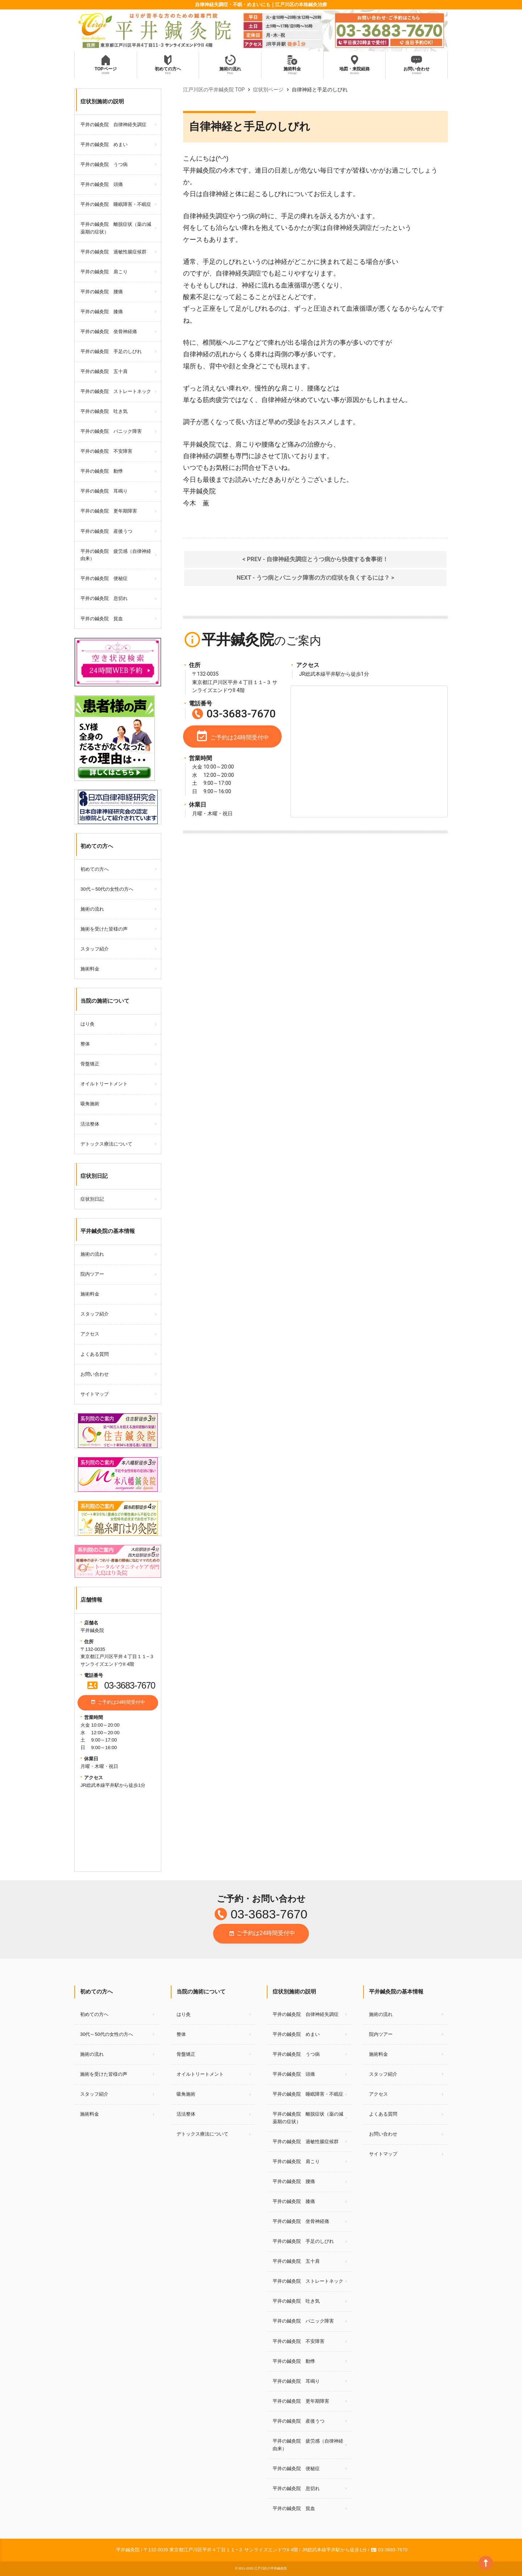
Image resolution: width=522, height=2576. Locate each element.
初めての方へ (94, 869)
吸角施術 (89, 1103)
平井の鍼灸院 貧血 (101, 618)
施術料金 (89, 969)
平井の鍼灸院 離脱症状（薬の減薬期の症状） (115, 228)
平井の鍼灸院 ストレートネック (115, 391)
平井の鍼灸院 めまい (104, 144)
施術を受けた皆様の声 (104, 929)
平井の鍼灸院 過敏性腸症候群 (113, 251)
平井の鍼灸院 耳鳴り (104, 491)
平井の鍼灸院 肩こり (104, 271)
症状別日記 (92, 1199)
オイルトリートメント (104, 1083)
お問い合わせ (94, 1374)
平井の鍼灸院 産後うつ (106, 531)
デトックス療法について (106, 1144)
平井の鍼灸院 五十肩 (104, 371)
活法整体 (89, 1124)
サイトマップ (94, 1394)
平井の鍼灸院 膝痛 (101, 311)
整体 (85, 1044)
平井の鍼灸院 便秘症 (104, 578)
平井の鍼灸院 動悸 (101, 471)
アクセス (89, 1334)
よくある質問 (94, 1354)
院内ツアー (92, 1274)
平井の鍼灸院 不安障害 (106, 451)
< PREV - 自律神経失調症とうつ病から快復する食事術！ (315, 559)
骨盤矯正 (89, 1064)
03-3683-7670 (121, 1685)
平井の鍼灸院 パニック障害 (111, 431)
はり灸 (87, 1024)
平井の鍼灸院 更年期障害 (108, 511)
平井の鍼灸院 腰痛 (101, 291)
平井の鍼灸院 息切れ (104, 598)
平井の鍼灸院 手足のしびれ (111, 351)
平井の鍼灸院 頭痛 (101, 184)
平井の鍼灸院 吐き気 (104, 411)
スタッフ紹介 (94, 949)
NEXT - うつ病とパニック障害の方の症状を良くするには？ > (315, 577)
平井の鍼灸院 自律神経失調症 (113, 124)
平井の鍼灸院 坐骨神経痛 (108, 331)
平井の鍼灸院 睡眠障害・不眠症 (115, 204)
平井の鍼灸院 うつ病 (104, 164)
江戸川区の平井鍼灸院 (270, 2568)
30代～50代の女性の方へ (106, 889)
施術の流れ (92, 909)
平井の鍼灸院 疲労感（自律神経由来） (115, 555)
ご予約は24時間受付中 (118, 1702)
